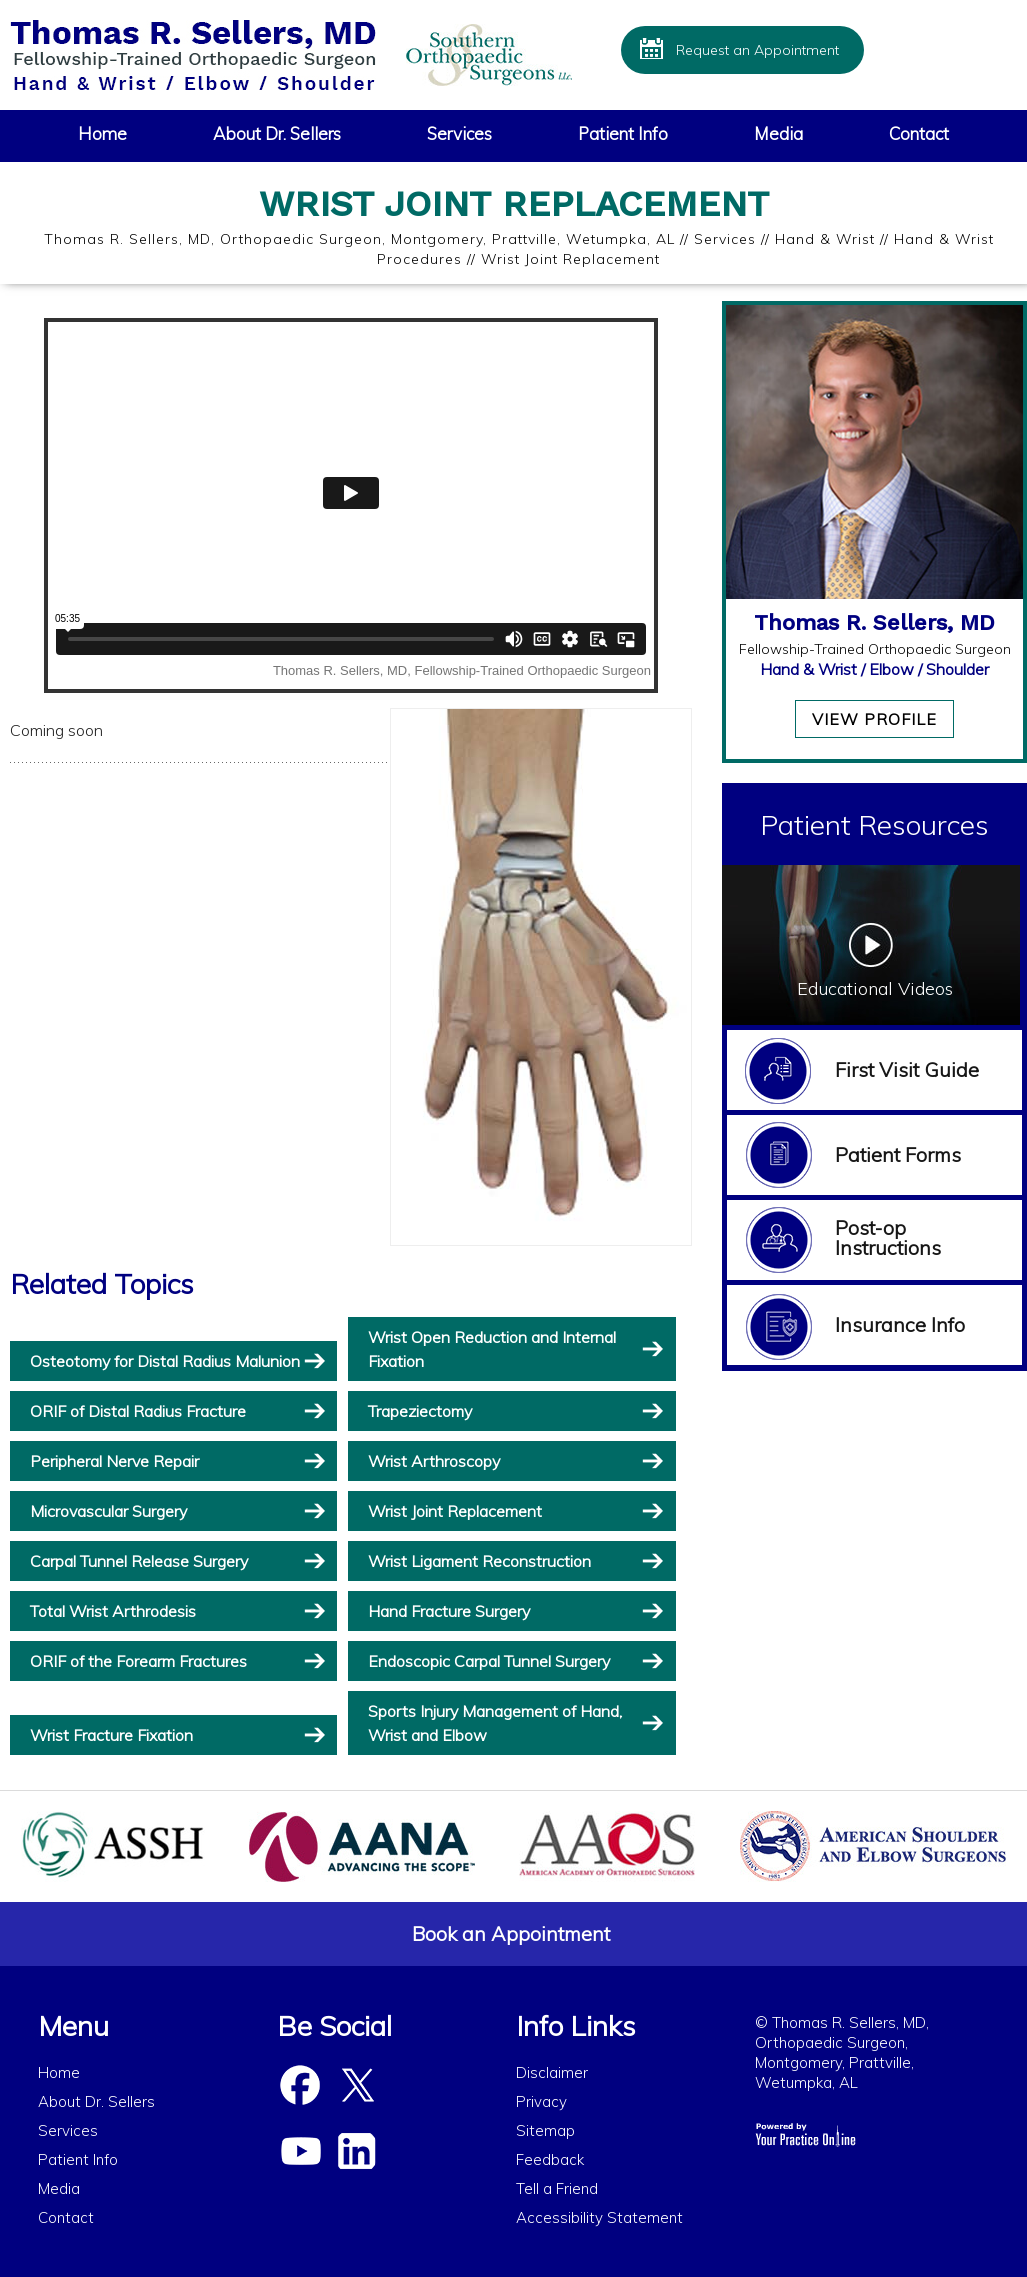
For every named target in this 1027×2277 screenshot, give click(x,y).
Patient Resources (874, 824)
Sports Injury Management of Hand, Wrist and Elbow (495, 1723)
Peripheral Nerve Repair (114, 1461)
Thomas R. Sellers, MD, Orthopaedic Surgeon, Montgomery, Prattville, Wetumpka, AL (359, 239)
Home (102, 133)
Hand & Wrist (825, 239)
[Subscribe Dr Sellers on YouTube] (300, 2151)
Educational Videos (875, 988)
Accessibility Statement (599, 2217)
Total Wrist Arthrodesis (113, 1611)
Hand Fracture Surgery (449, 1611)
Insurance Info (900, 1324)
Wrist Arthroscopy (434, 1461)
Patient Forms (898, 1154)
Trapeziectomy (420, 1411)
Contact (919, 133)
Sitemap (545, 2130)
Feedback (550, 2159)
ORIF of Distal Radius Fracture (138, 1411)
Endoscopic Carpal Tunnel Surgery (489, 1661)
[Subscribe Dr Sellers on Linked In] (356, 2151)
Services (459, 133)
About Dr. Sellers (277, 133)
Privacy (541, 2101)
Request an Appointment (757, 50)
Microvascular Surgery (108, 1511)
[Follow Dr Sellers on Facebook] (300, 2086)
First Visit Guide (907, 1069)
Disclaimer (552, 2072)
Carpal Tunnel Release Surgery (139, 1561)
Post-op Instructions (888, 1237)
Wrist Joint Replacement (455, 1511)
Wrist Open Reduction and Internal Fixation (492, 1349)
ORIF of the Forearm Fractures (138, 1661)
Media (778, 133)
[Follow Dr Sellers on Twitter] (356, 2086)
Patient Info (623, 133)
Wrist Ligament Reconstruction (479, 1561)
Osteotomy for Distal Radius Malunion (165, 1361)
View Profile (874, 719)
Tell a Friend (557, 2188)
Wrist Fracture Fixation (111, 1735)
